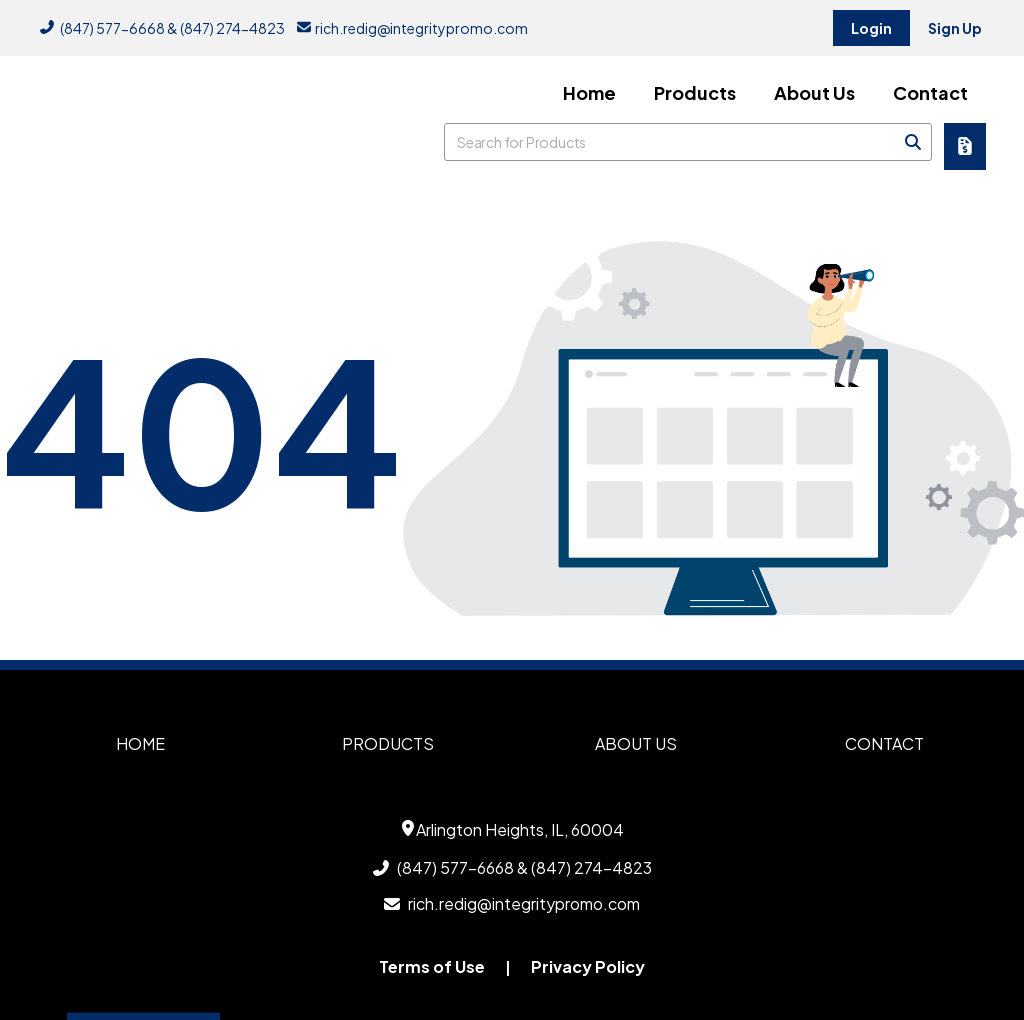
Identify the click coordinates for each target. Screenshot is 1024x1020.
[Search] (913, 142)
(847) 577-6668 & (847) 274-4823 (162, 28)
